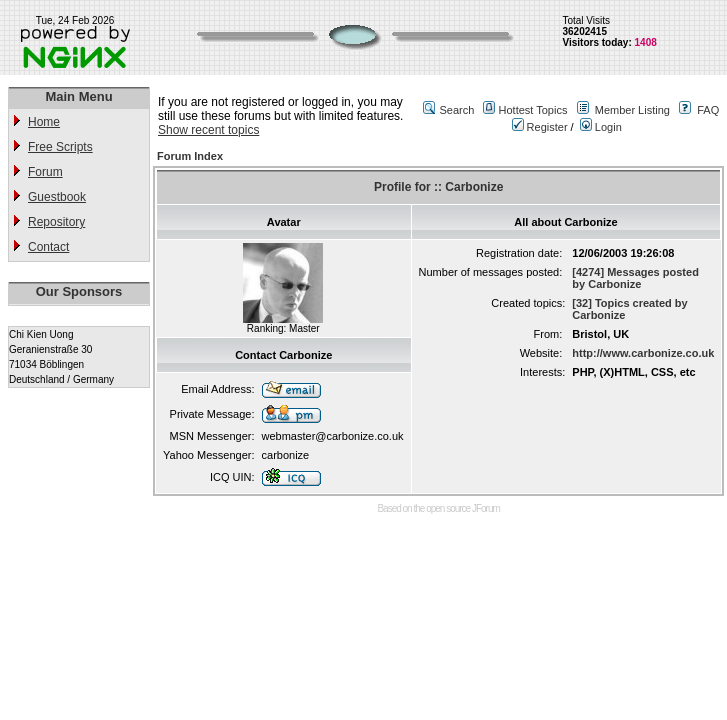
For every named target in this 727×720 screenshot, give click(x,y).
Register (540, 127)
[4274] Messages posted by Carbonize (635, 278)
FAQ (708, 110)
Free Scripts (60, 147)
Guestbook (57, 197)
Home (44, 122)
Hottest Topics (533, 110)
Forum (45, 172)
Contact (48, 247)
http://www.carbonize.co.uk (643, 353)
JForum (486, 508)
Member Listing (632, 110)
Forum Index (190, 156)
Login (601, 127)
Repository (56, 222)
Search (456, 110)
